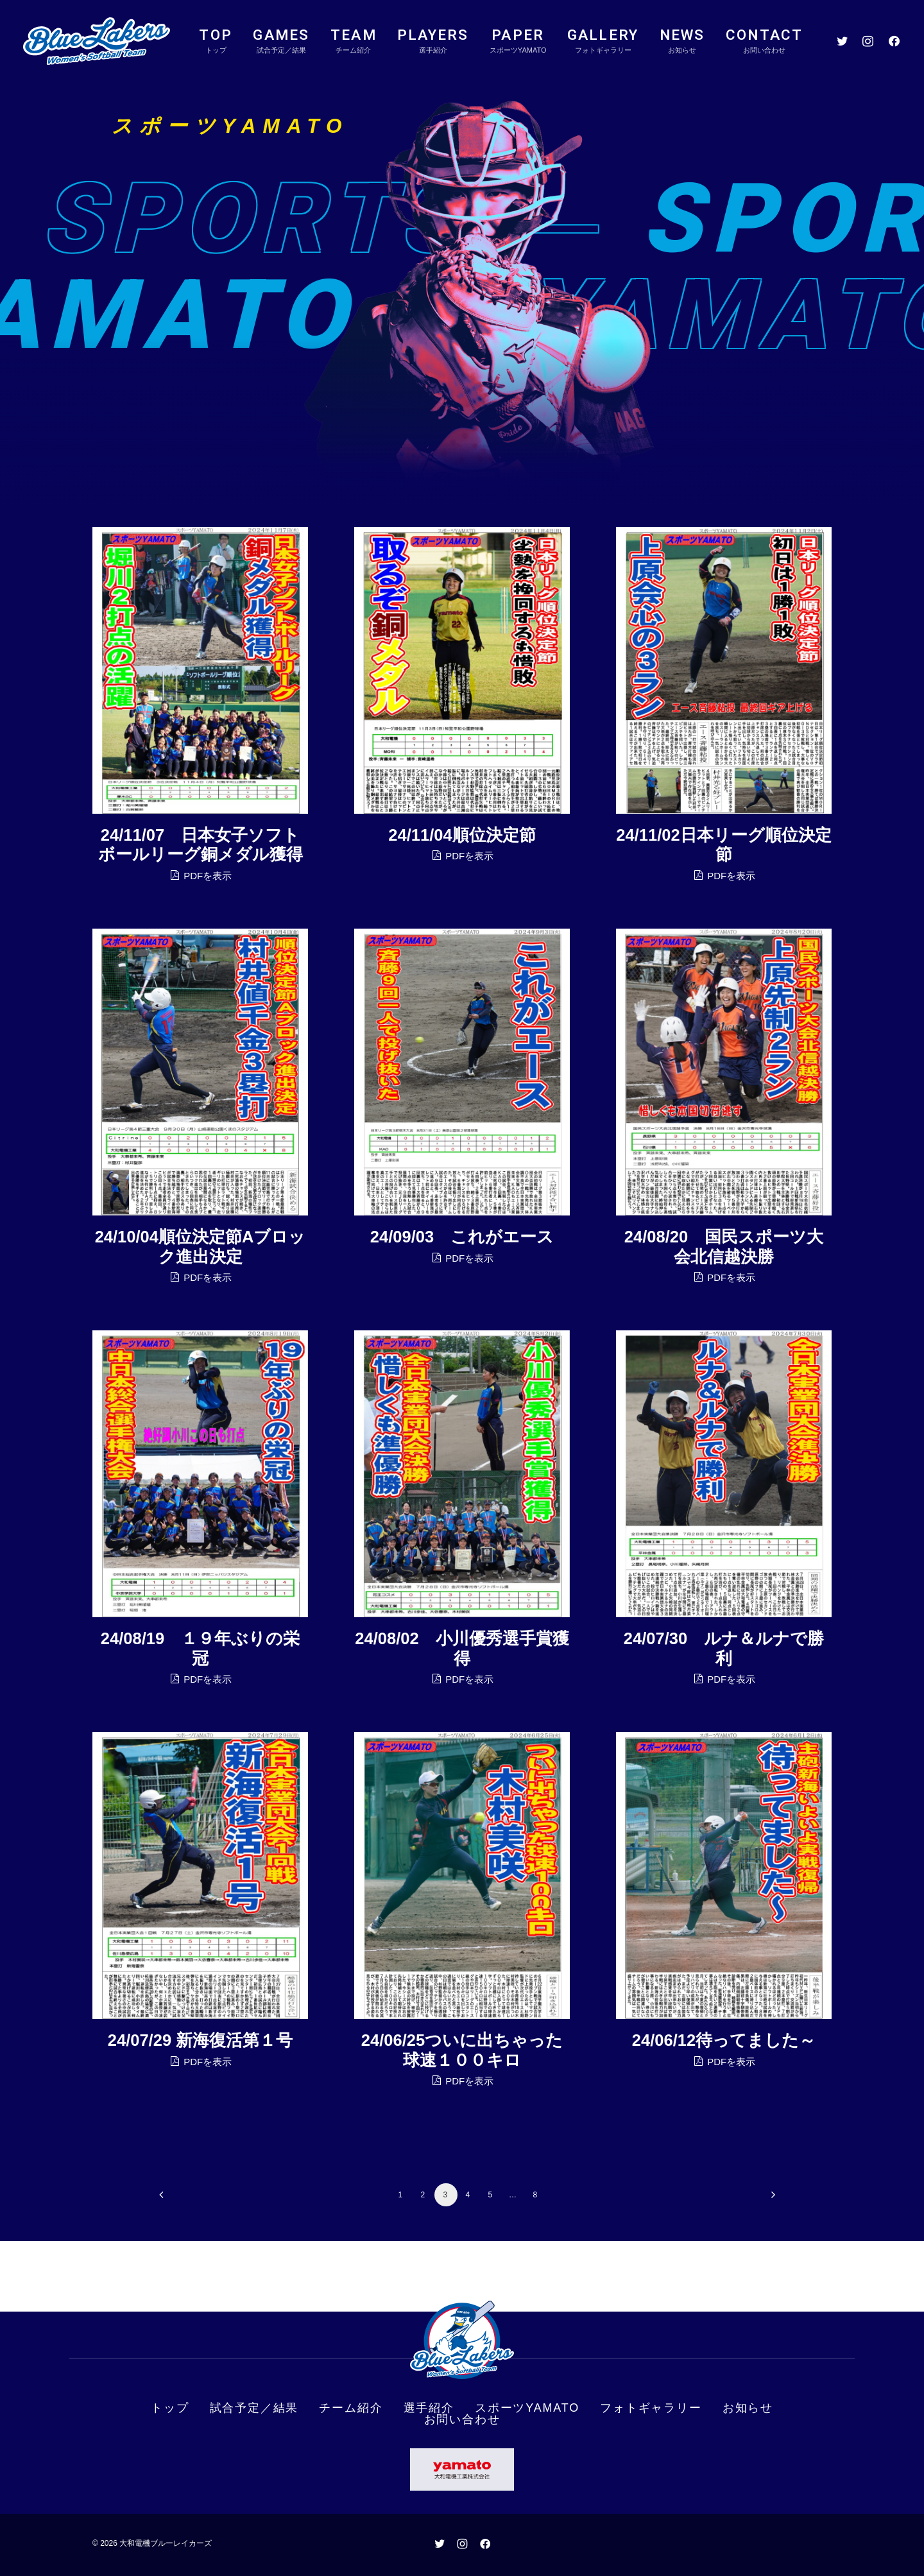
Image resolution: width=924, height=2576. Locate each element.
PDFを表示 (200, 882)
